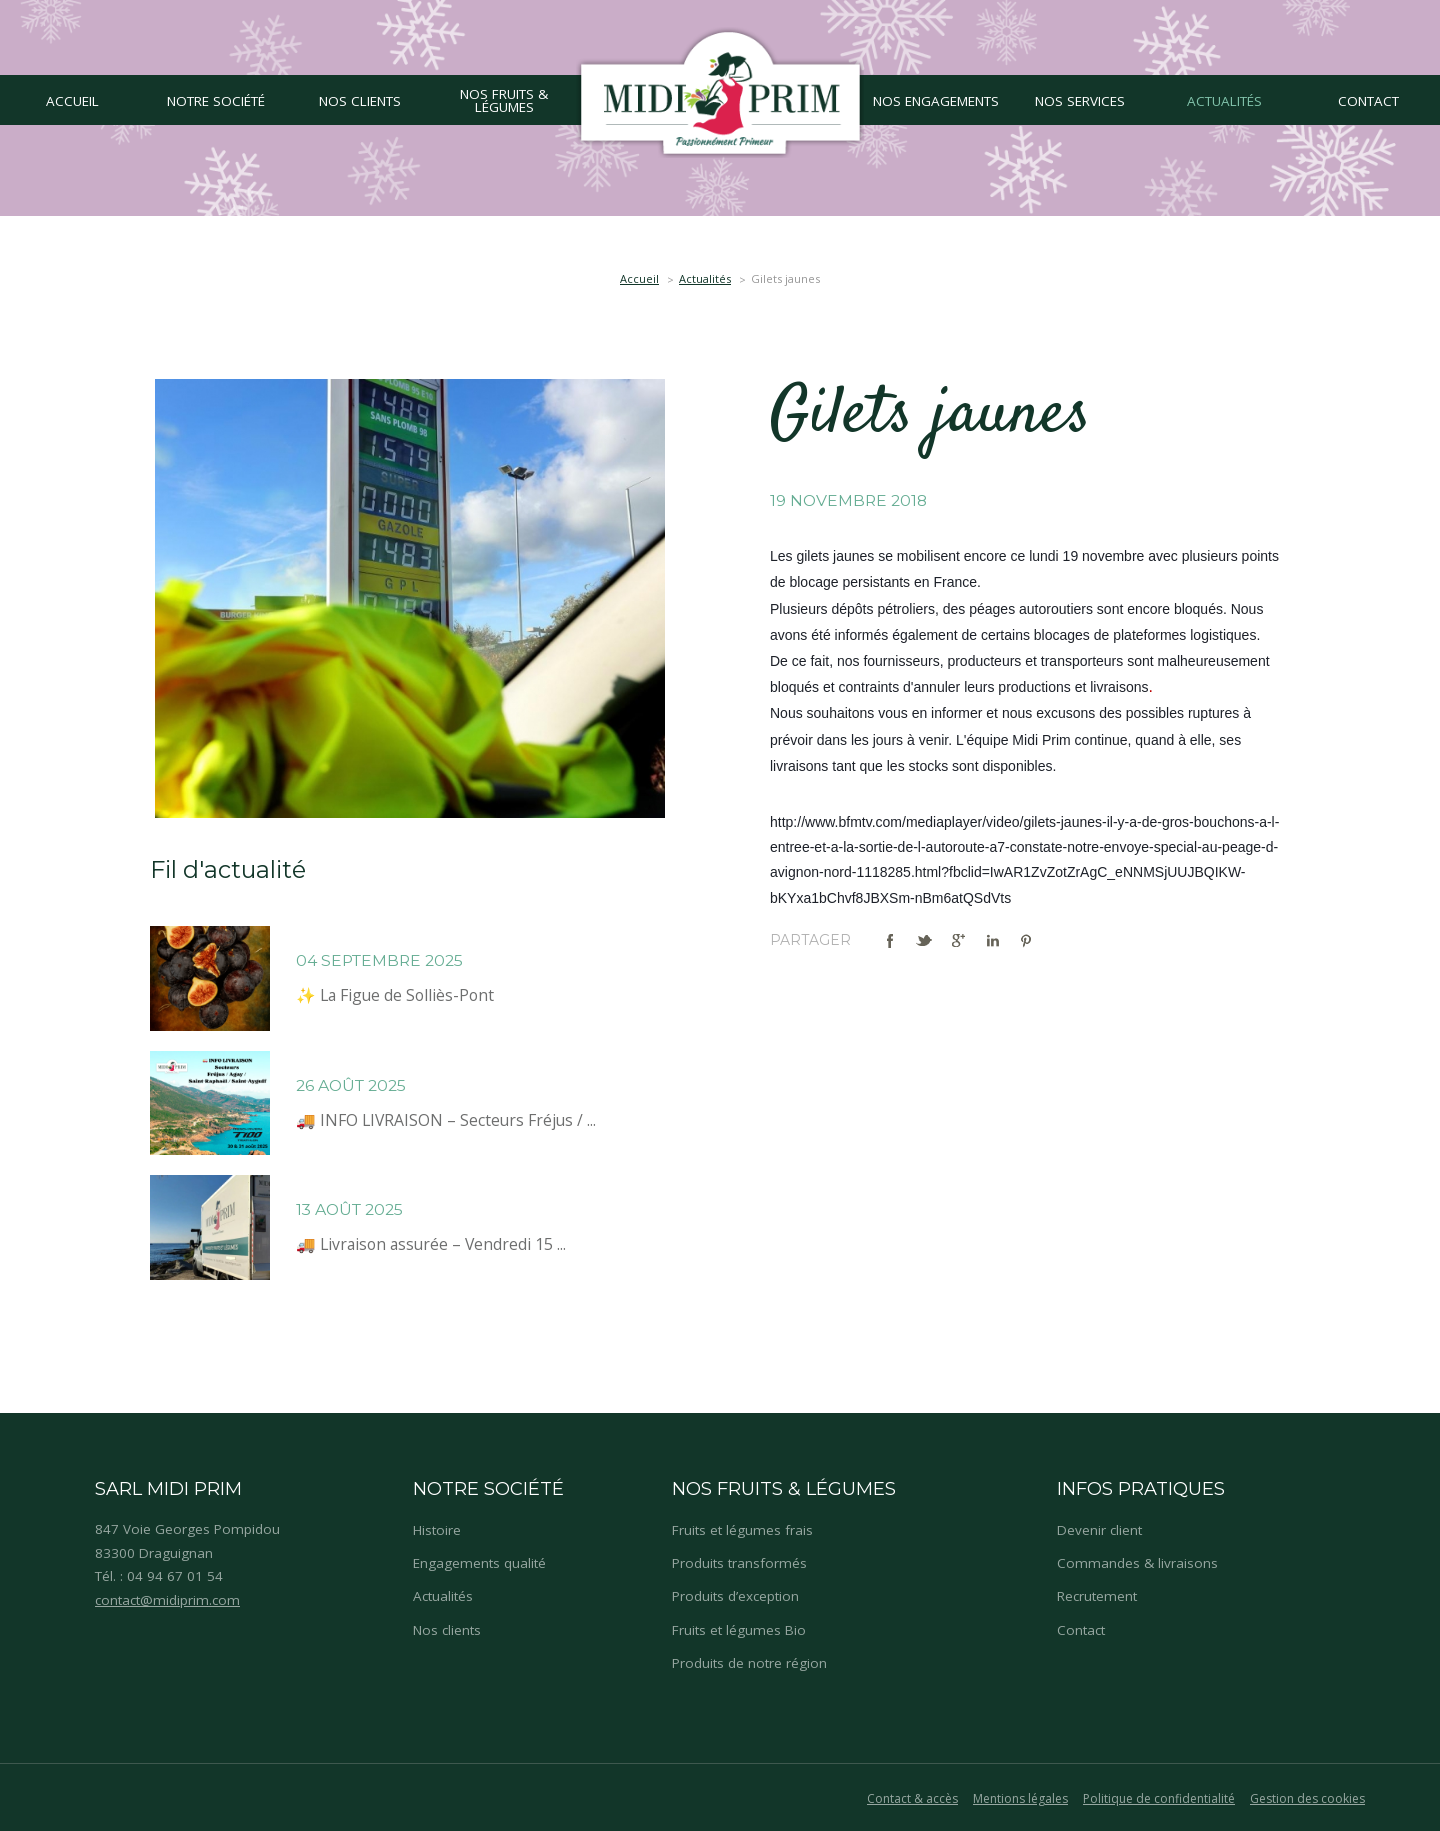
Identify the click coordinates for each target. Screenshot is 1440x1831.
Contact (1081, 1630)
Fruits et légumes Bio (739, 1630)
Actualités (705, 278)
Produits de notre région (749, 1663)
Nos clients (447, 1630)
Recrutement (1097, 1596)
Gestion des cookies (1307, 1798)
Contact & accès (912, 1798)
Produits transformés (739, 1563)
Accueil (639, 278)
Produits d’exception (735, 1596)
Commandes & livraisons (1137, 1563)
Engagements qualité (479, 1563)
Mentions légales (1020, 1798)
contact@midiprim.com (167, 1600)
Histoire (437, 1530)
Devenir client (1099, 1530)
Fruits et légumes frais (742, 1530)
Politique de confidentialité (1159, 1798)
